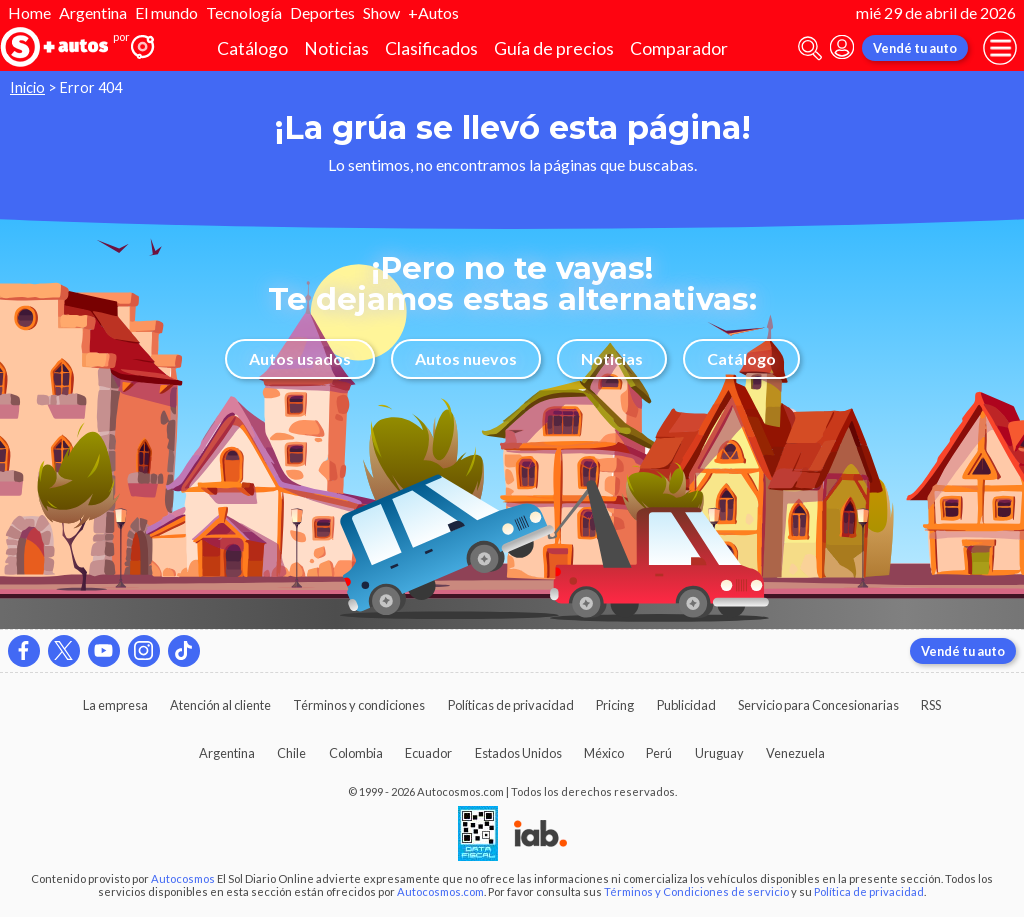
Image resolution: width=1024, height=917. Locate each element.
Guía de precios (554, 48)
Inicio (27, 87)
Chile (291, 753)
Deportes (322, 12)
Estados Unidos (518, 753)
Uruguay (719, 753)
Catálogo (252, 48)
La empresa (115, 705)
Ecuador (428, 753)
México (604, 753)
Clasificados (431, 48)
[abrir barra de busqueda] (810, 48)
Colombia (356, 753)
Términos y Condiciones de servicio (696, 891)
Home (29, 12)
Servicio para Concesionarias (818, 705)
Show (381, 12)
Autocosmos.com (440, 891)
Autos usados (300, 358)
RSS (931, 705)
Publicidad (686, 705)
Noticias (336, 48)
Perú (659, 753)
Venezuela (795, 753)
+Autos (433, 12)
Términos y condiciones (359, 705)
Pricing (615, 705)
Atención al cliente (220, 705)
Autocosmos (183, 878)
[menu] (1000, 48)
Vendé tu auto (915, 48)
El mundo (166, 12)
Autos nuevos (466, 358)
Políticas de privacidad (511, 705)
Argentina (93, 12)
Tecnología (244, 12)
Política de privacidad (869, 891)
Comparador (679, 48)
